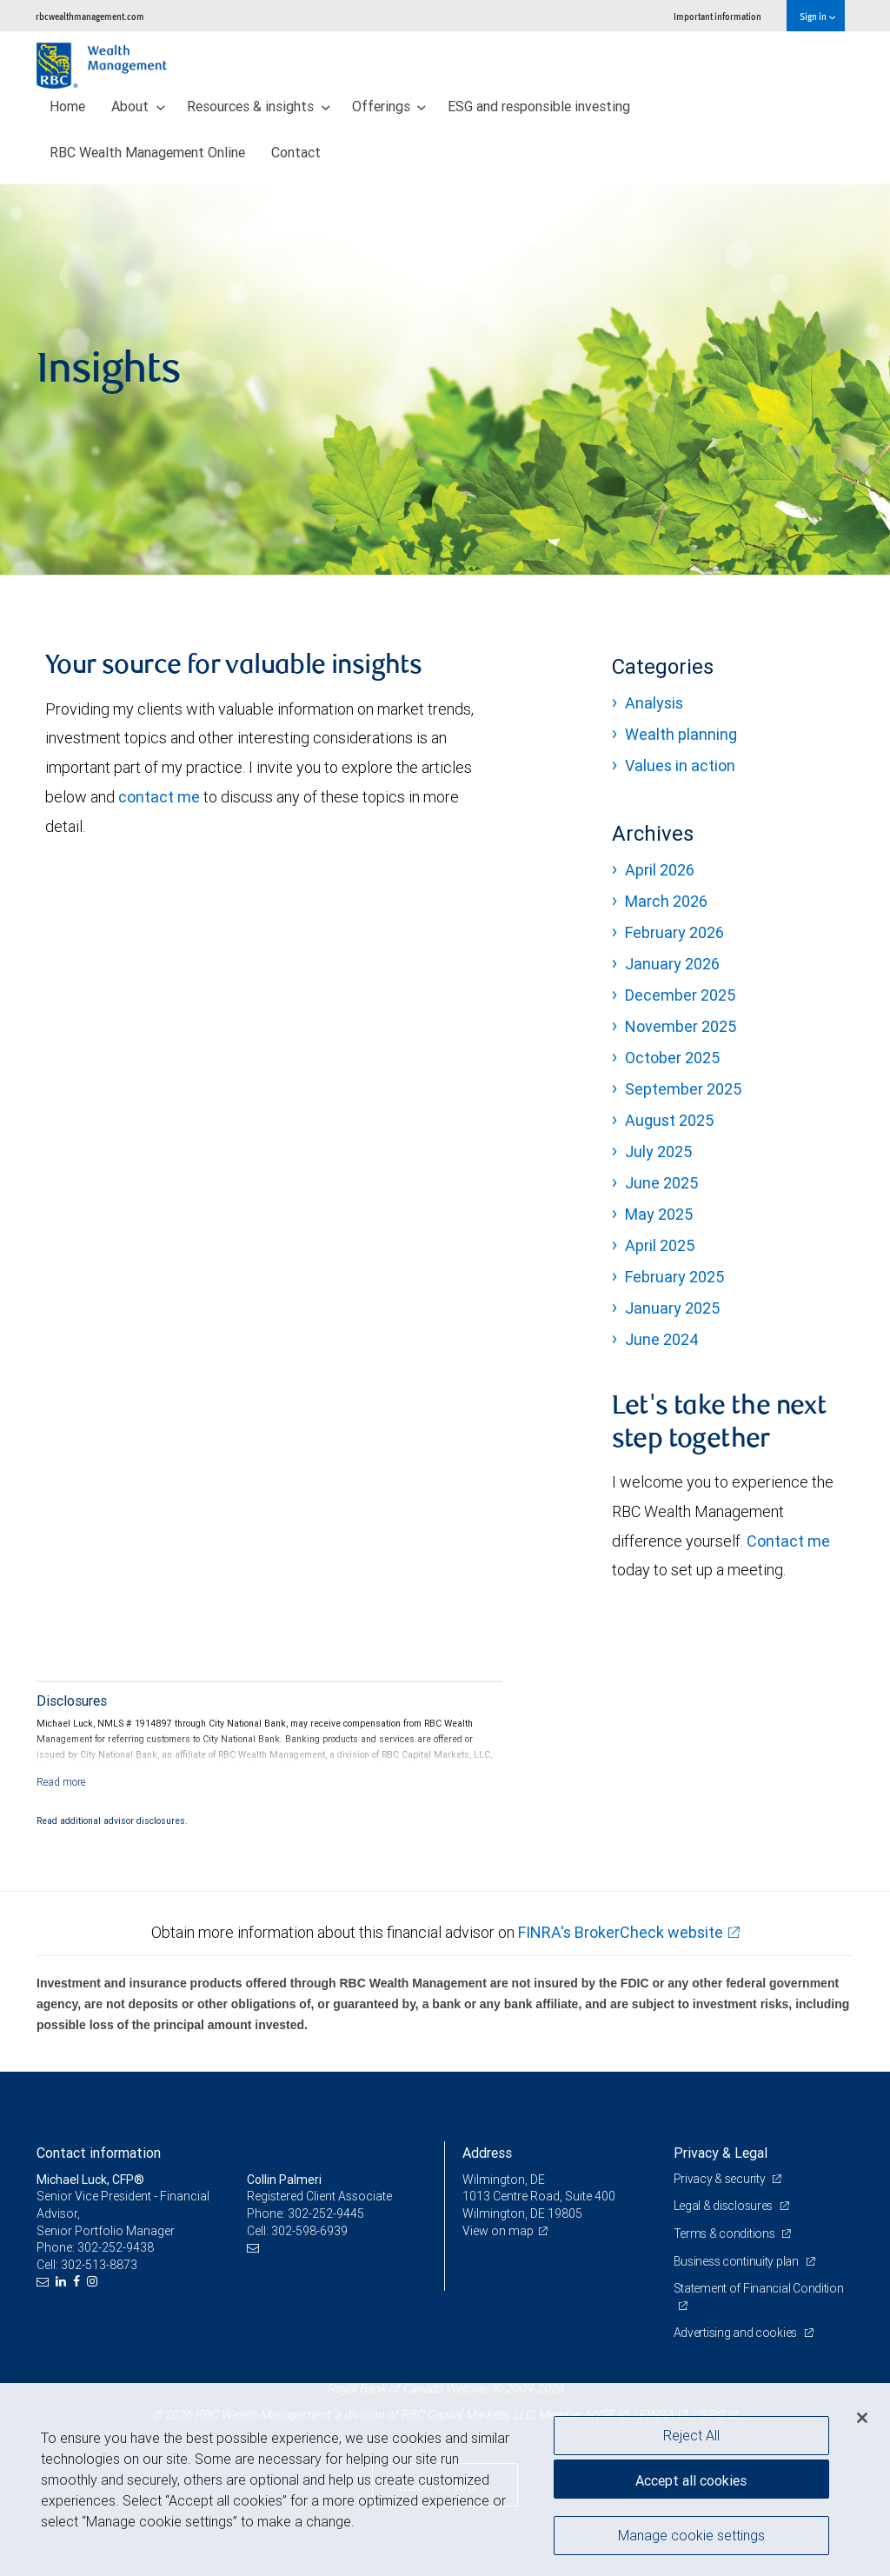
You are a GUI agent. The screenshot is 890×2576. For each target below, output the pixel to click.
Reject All (691, 2435)
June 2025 (661, 1183)
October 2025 (672, 1058)
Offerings (389, 106)
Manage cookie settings (691, 2535)
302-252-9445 (326, 2213)
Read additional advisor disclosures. (112, 1820)
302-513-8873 (99, 2265)
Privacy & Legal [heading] (720, 2152)
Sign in (817, 16)
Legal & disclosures (724, 2205)
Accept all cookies (691, 2480)
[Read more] (61, 1781)
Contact (296, 152)
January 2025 (672, 1308)
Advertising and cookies (737, 2332)
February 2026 (674, 932)
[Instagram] (94, 2281)
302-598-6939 (309, 2231)
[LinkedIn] (63, 2281)
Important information (717, 16)
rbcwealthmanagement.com (90, 16)
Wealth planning (681, 734)
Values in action (680, 765)
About (138, 106)
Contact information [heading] (99, 2152)
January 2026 (672, 964)
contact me (160, 797)
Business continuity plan (737, 2261)
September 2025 (683, 1089)
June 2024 (662, 1339)
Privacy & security (721, 2179)
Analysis (654, 703)
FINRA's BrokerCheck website (620, 1932)
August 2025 (669, 1120)
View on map (498, 2231)
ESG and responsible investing (539, 106)
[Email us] (45, 2281)
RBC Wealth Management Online (147, 152)
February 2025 (674, 1277)
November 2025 (680, 1026)
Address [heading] (487, 2152)
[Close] (862, 2418)
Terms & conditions (726, 2233)
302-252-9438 (115, 2247)
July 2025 (658, 1152)
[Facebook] (78, 2281)
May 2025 (659, 1214)
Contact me (788, 1541)
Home (67, 106)
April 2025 (659, 1245)
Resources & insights (258, 106)
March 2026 (666, 901)
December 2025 (680, 995)
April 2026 (659, 870)
